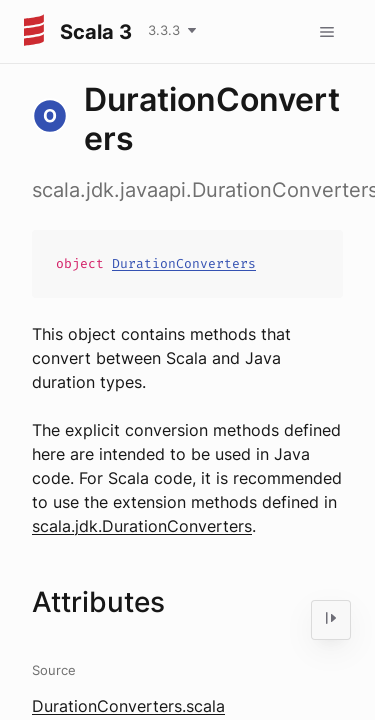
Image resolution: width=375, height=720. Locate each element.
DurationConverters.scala (128, 706)
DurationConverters (184, 263)
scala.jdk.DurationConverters (142, 526)
